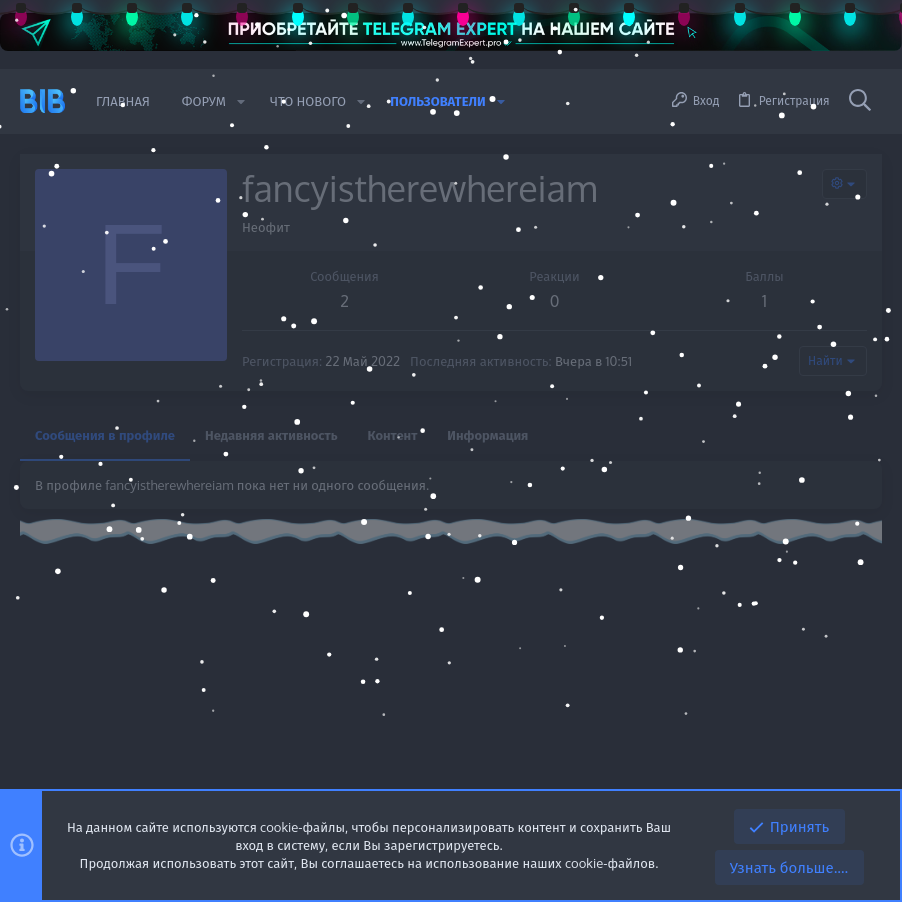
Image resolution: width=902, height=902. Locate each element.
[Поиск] (860, 101)
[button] (241, 101)
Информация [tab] (487, 435)
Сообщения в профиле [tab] (105, 435)
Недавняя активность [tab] (271, 435)
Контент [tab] (393, 435)
